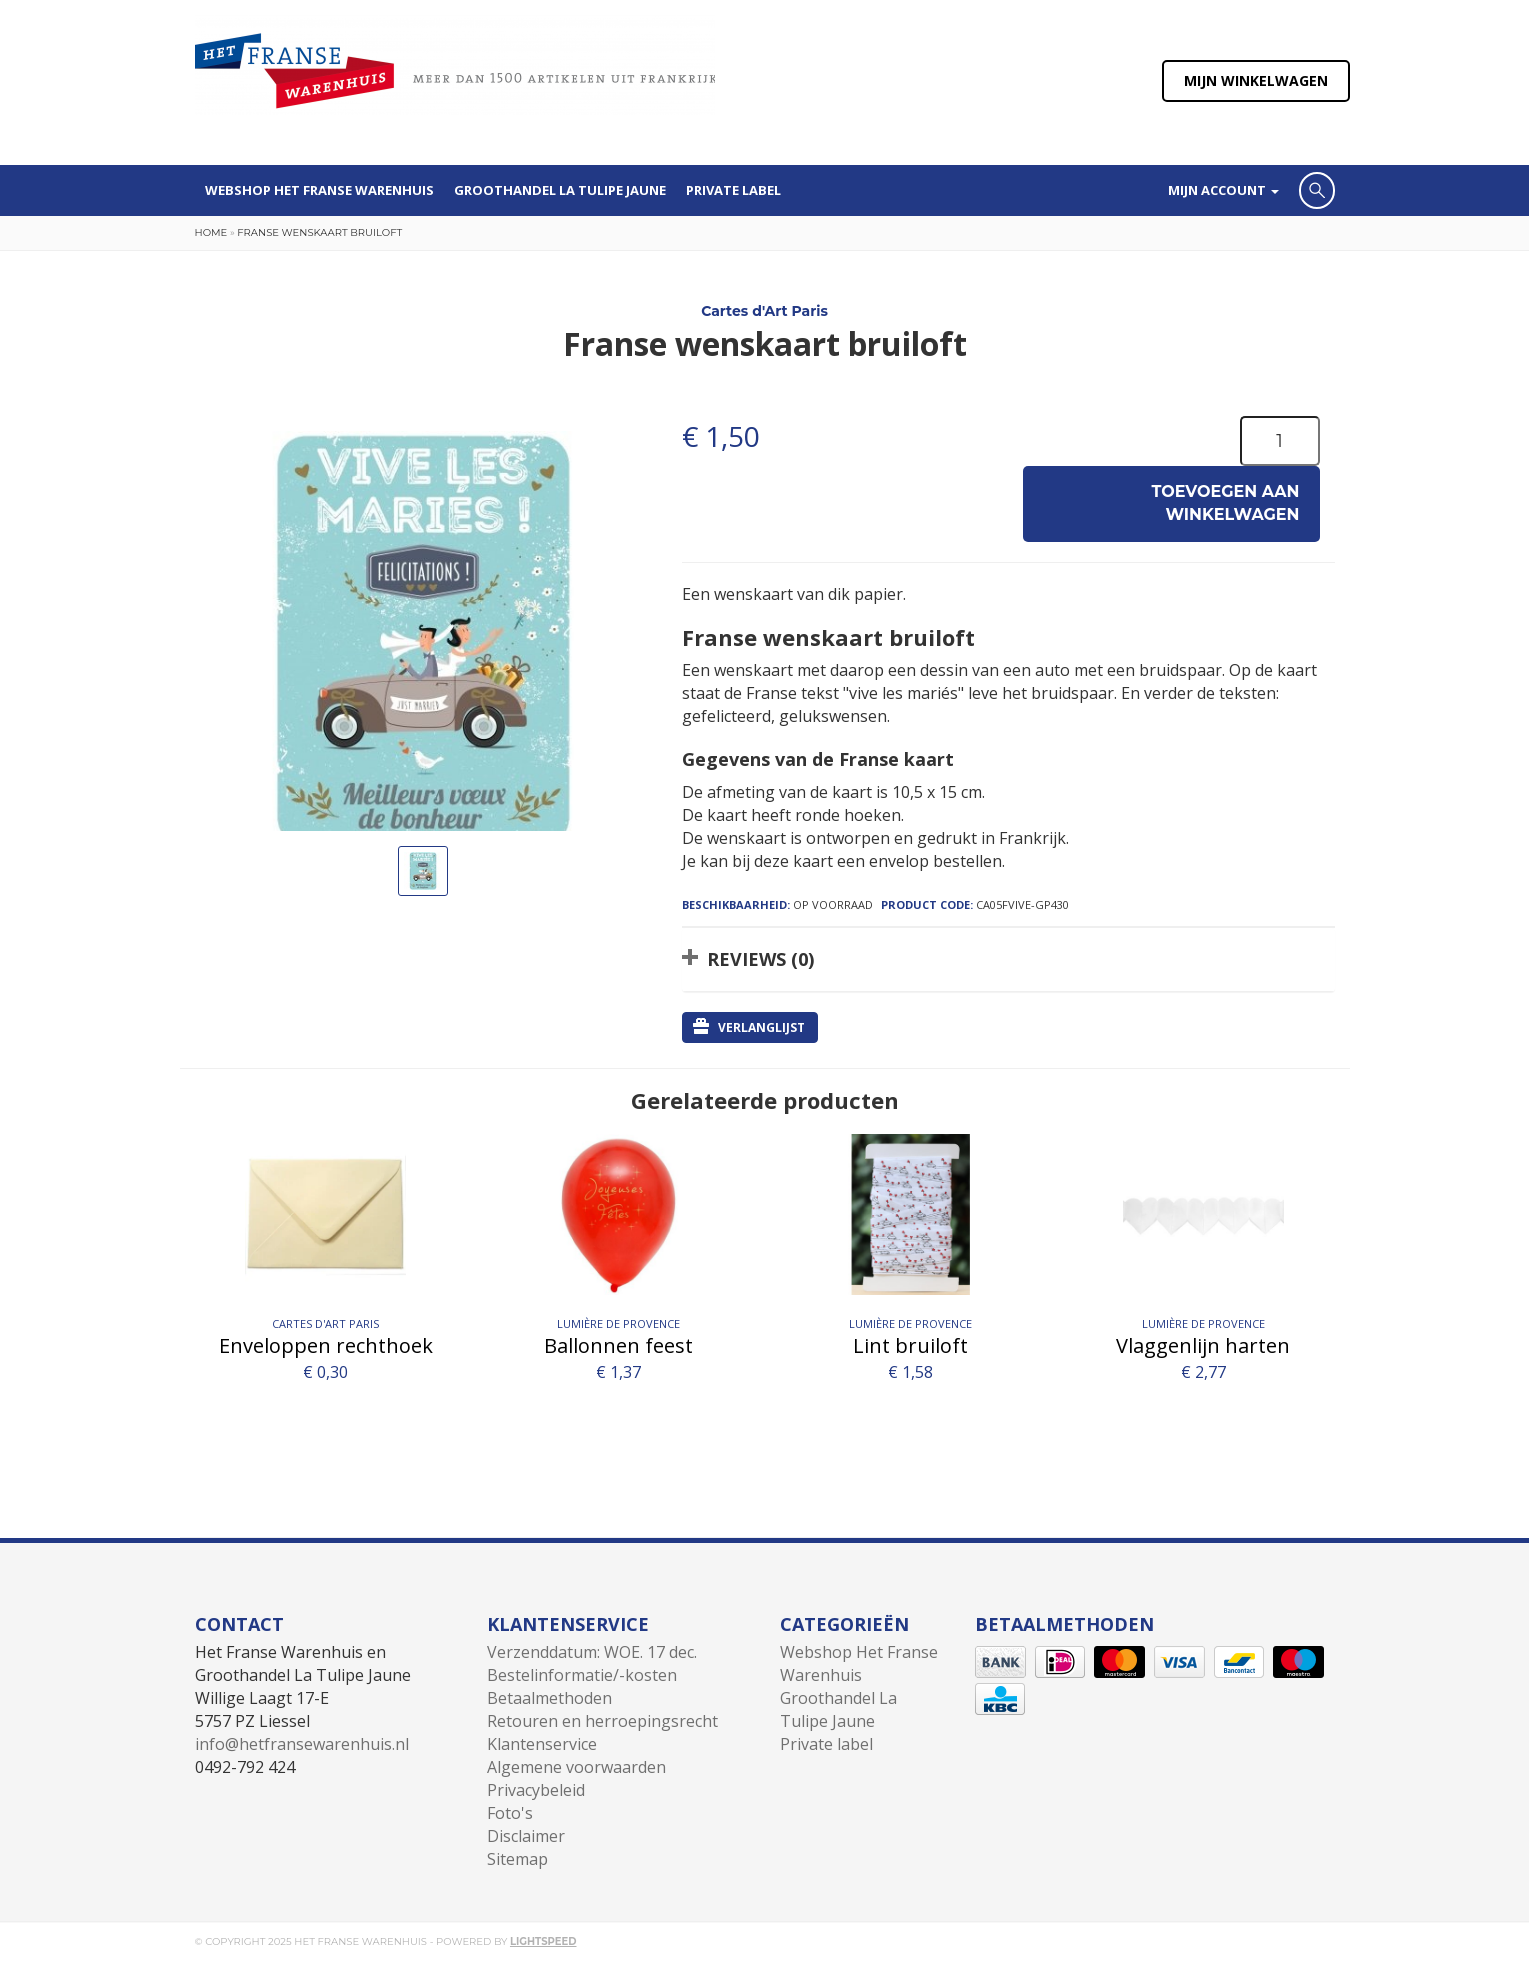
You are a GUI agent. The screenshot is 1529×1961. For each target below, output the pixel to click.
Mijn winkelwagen (1256, 80)
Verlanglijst (749, 1027)
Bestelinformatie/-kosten (582, 1675)
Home (211, 232)
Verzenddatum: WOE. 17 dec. (592, 1652)
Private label (733, 190)
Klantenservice (542, 1744)
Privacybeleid (536, 1790)
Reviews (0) (760, 959)
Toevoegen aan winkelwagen (1226, 503)
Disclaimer (526, 1836)
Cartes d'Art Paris (764, 311)
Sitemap (517, 1859)
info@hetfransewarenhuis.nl (302, 1744)
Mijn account (1223, 190)
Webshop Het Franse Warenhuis (319, 190)
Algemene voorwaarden (576, 1767)
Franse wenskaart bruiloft (319, 232)
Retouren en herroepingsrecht (602, 1721)
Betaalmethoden (549, 1698)
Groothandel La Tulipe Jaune (560, 190)
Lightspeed (543, 1941)
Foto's (510, 1813)
